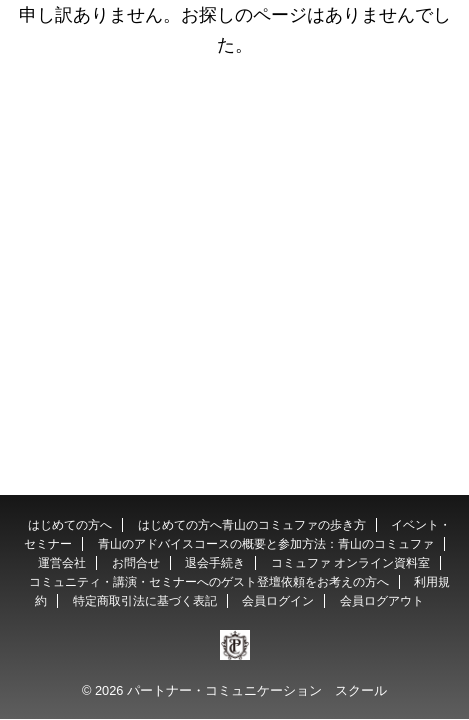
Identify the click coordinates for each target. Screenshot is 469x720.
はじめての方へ (70, 525)
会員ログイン (278, 601)
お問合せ (136, 563)
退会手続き (215, 563)
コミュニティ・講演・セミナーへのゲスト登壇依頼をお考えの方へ (209, 582)
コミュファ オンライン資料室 (350, 563)
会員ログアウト (382, 601)
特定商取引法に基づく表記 (145, 601)
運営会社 (62, 563)
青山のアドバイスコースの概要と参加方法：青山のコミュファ (266, 544)
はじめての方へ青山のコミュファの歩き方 (252, 525)
